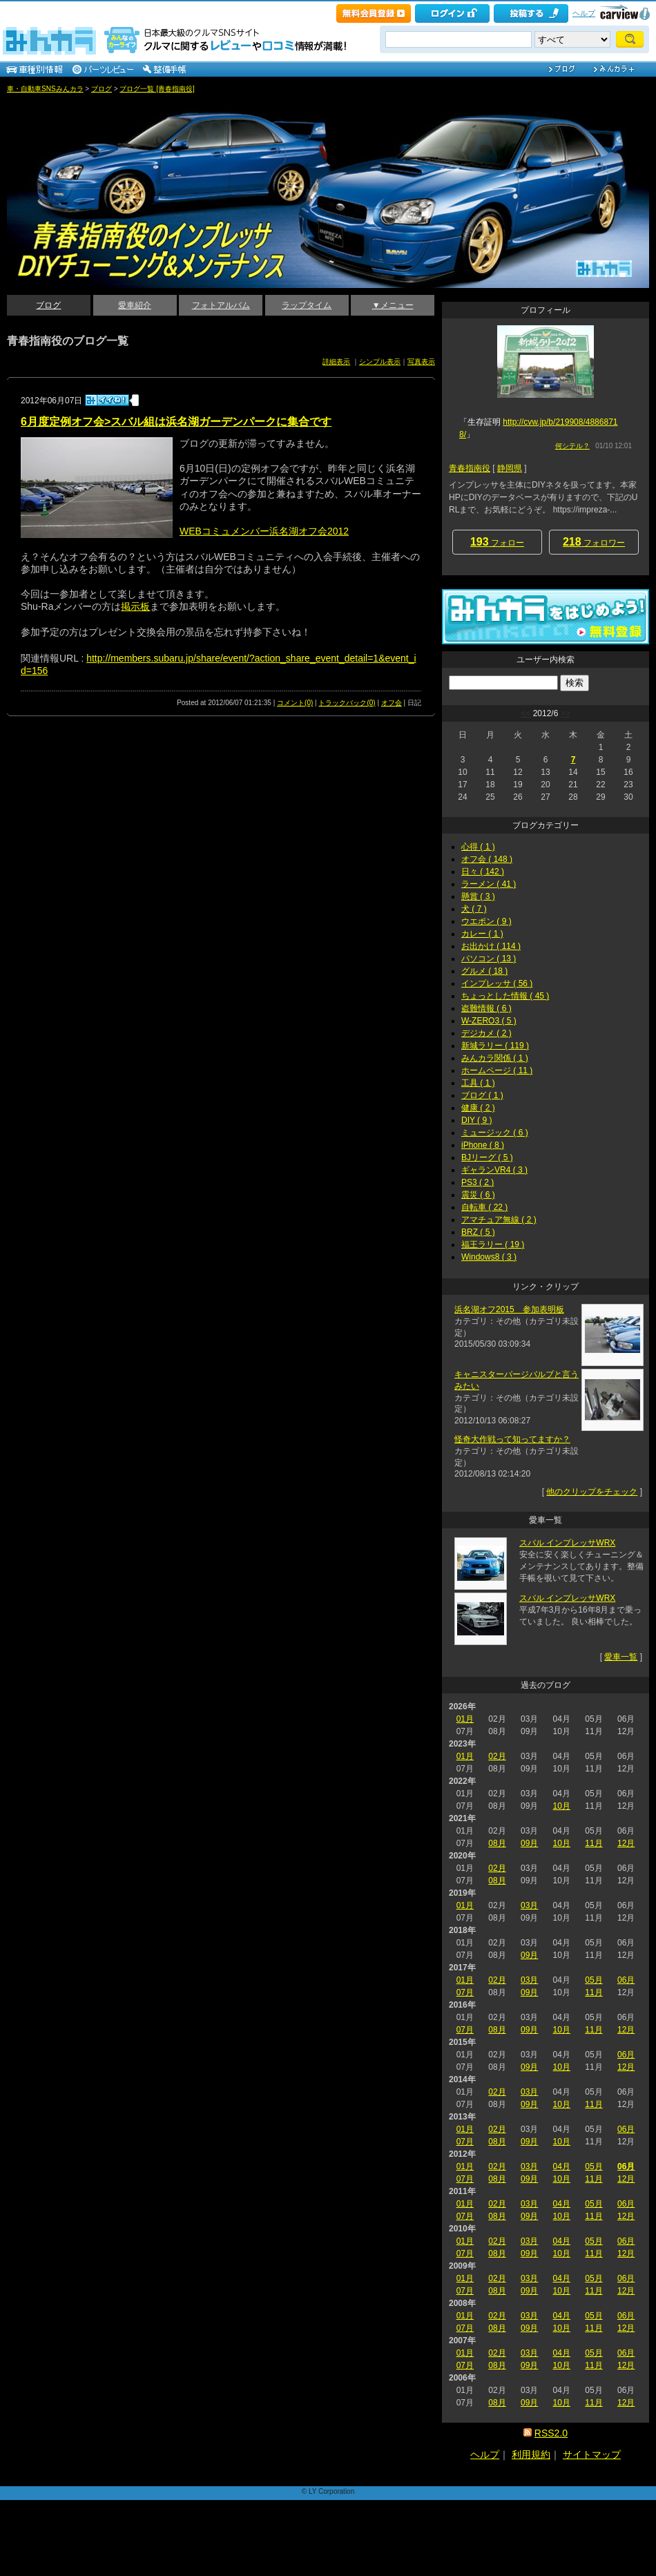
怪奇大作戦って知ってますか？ (512, 1439)
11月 (593, 1843)
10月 (561, 1806)
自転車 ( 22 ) (484, 1207)
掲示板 (135, 606)
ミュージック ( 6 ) (494, 1132)
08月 (496, 1843)
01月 (465, 1719)
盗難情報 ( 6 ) (486, 1008)
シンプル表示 (380, 361)
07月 (465, 1992)
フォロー (497, 542)
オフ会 (391, 703)
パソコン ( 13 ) (488, 958)
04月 (561, 2166)
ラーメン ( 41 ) (488, 884)
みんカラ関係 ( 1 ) (494, 1058)
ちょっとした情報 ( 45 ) (505, 996)
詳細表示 (336, 361)
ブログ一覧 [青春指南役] (156, 89)
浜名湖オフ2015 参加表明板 (509, 1309)
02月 (496, 1756)
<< (525, 713)
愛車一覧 (620, 1657)
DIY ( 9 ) (476, 1120)
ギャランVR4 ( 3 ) (494, 1170)
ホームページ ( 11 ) (496, 1070)
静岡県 (509, 468)
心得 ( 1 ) (478, 847)
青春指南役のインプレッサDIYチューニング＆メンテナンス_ (82, 104)
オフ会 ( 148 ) (486, 859)
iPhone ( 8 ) (482, 1145)
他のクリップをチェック (591, 1492)
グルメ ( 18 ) (484, 971)
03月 (529, 1905)
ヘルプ (583, 13)
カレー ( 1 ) (482, 934)
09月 (529, 1843)
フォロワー (594, 542)
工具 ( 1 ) (478, 1083)
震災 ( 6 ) (478, 1195)
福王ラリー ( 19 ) (492, 1244)
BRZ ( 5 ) (478, 1232)
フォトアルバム (221, 305)
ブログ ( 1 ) (482, 1095)
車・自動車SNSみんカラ (45, 89)
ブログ (101, 89)
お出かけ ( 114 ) (491, 946)
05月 (593, 1980)
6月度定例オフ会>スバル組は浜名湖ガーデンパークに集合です (176, 421)
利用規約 (531, 2454)
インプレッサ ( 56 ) (496, 983)
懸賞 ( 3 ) (478, 896)
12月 (626, 1843)
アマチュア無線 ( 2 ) (499, 1219)
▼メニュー (393, 305)
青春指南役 (469, 468)
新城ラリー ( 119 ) (495, 1045)
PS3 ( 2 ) (477, 1182)
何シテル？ (572, 446)
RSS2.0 (551, 2433)
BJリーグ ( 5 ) (487, 1157)
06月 (626, 1980)
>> (565, 713)
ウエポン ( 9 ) (486, 921)
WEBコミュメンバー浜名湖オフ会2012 (264, 531)
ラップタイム (306, 305)
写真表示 (421, 361)
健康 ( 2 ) (478, 1108)
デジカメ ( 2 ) (486, 1033)
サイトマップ (592, 2454)
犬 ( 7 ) (474, 909)
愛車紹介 (134, 305)
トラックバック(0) (346, 703)
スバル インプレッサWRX (567, 1543)
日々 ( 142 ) (482, 871)
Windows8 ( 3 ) (489, 1257)
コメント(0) (295, 703)
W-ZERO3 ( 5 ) (489, 1021)
